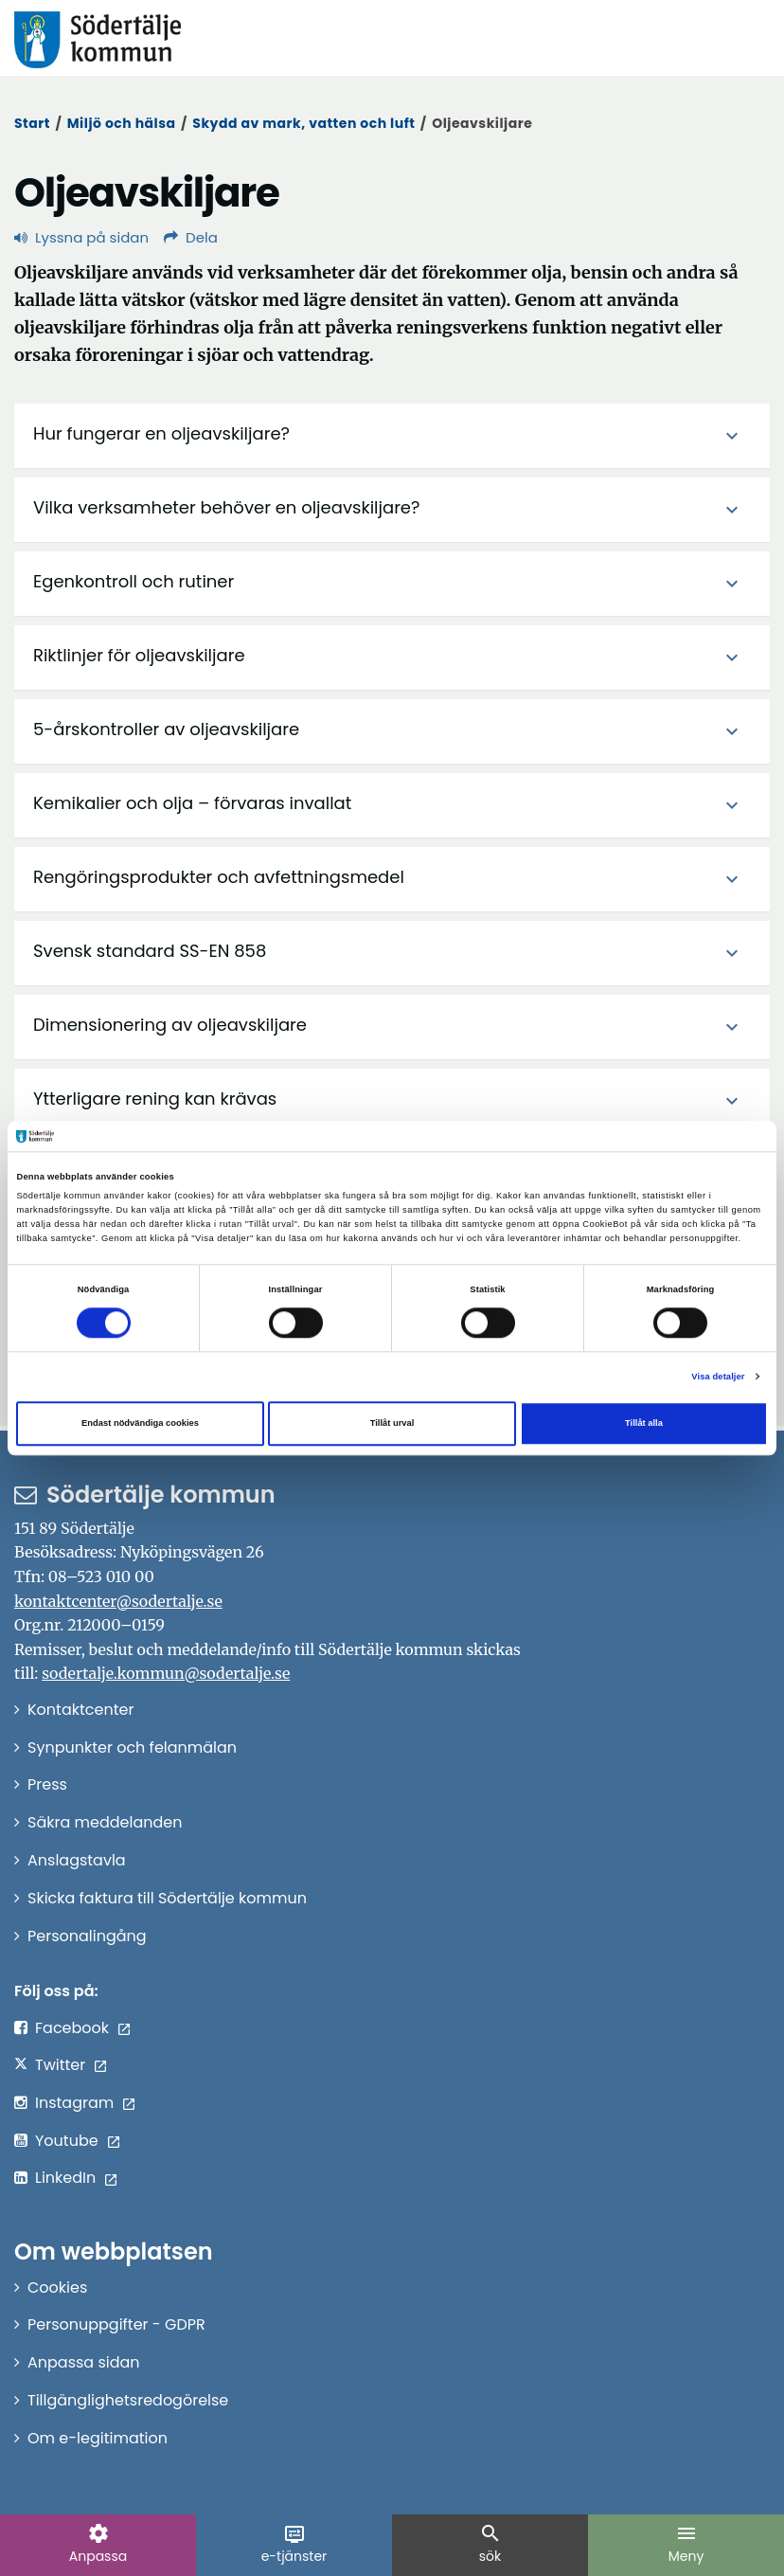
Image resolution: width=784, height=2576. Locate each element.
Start (32, 123)
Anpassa (98, 2544)
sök (490, 2544)
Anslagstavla (76, 1860)
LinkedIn (65, 2178)
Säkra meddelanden (104, 1822)
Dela (191, 237)
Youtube (66, 2141)
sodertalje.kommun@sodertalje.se (166, 1673)
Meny (686, 2544)
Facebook (72, 2028)
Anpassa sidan (83, 2362)
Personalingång (87, 1936)
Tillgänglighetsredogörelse (127, 2400)
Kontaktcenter (80, 1709)
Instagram (74, 2103)
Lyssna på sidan (81, 237)
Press (47, 1784)
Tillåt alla (644, 1423)
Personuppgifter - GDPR (116, 2324)
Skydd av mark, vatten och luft (303, 123)
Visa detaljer (717, 1376)
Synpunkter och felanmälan (132, 1747)
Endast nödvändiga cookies (140, 1423)
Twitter (60, 2065)
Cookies (57, 2287)
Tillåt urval (392, 1423)
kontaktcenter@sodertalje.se (118, 1601)
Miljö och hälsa (121, 123)
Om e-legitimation (97, 2438)
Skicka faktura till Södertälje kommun (167, 1898)
